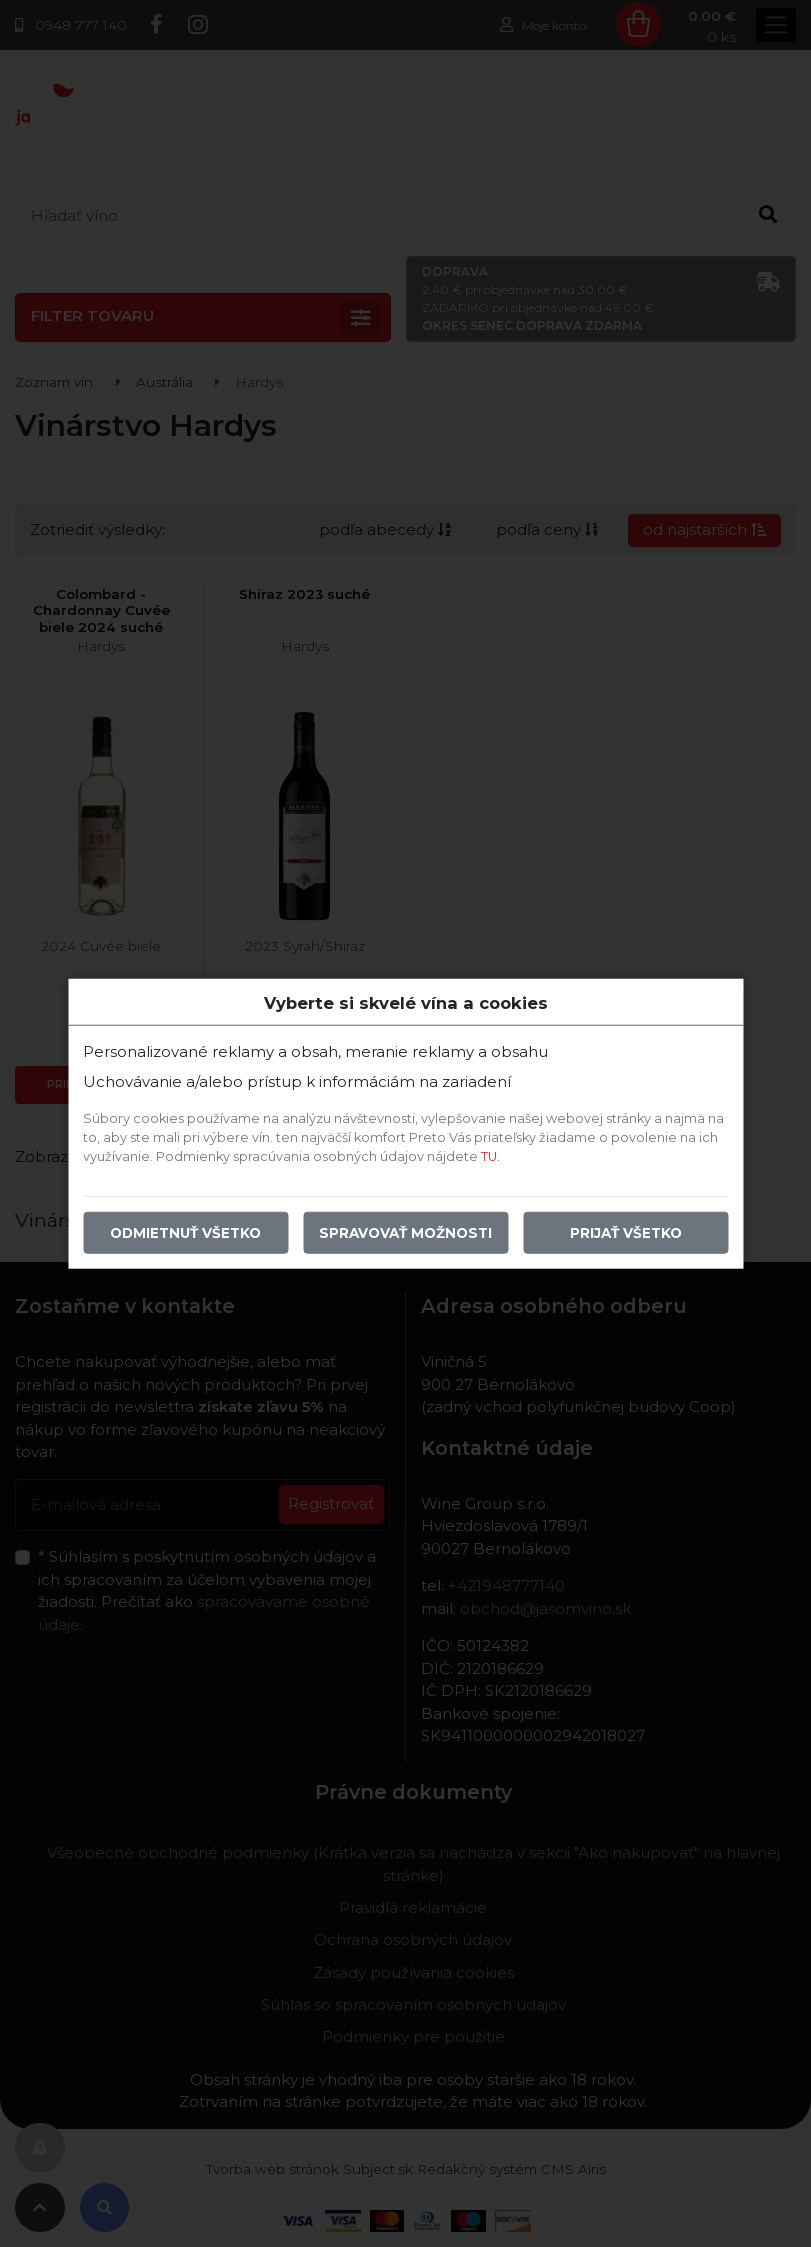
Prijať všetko (626, 1233)
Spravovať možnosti (405, 1233)
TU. (490, 1156)
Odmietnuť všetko (185, 1233)
